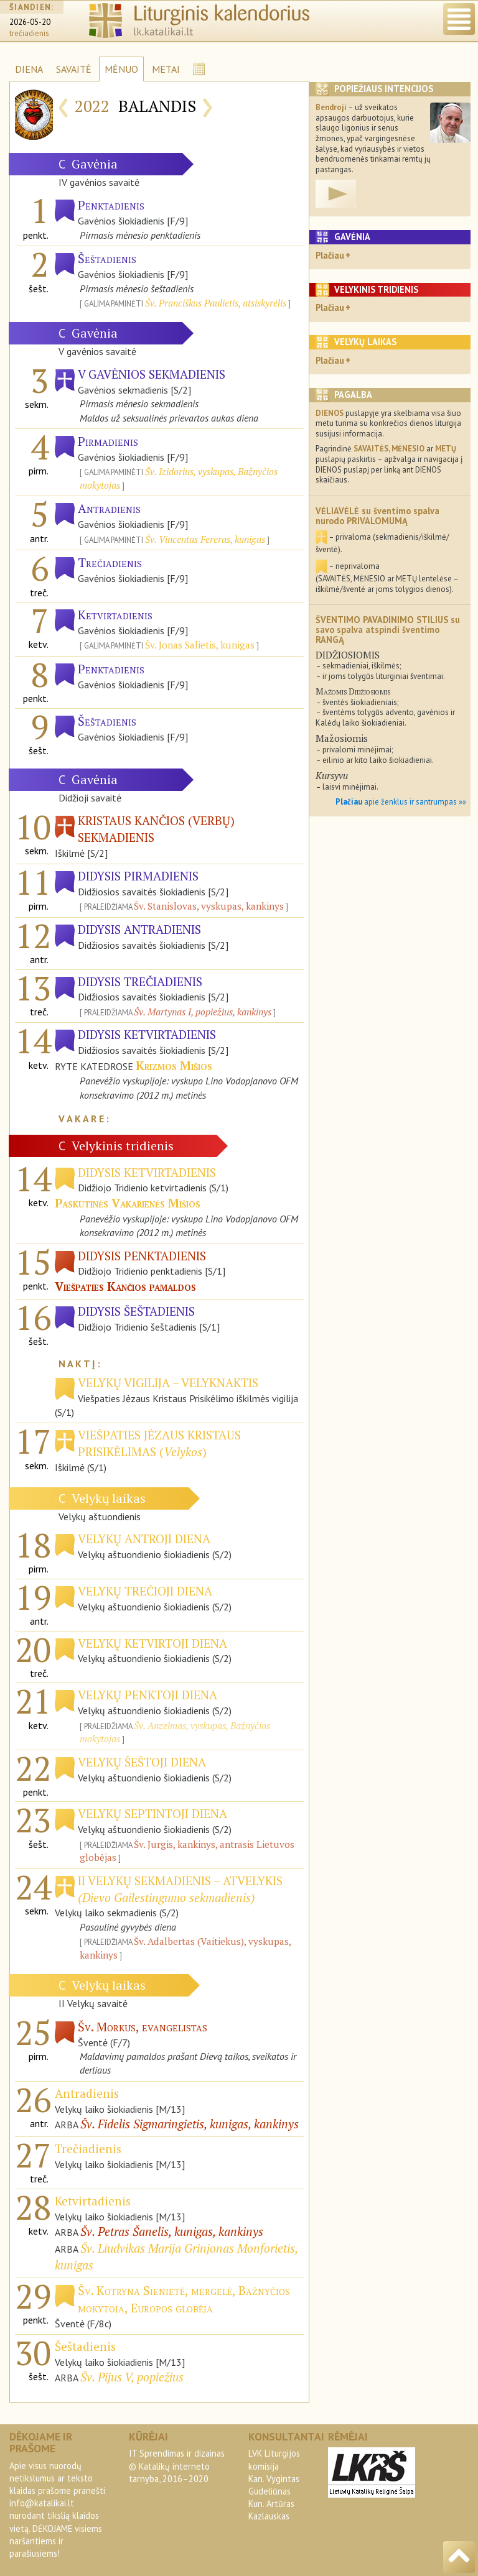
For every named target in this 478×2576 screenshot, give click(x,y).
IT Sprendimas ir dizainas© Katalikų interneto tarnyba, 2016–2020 (177, 2465)
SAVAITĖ (73, 69)
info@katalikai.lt (41, 2503)
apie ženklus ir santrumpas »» (400, 801)
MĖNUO (121, 69)
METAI (166, 69)
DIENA (29, 69)
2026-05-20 (29, 22)
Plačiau (330, 255)
